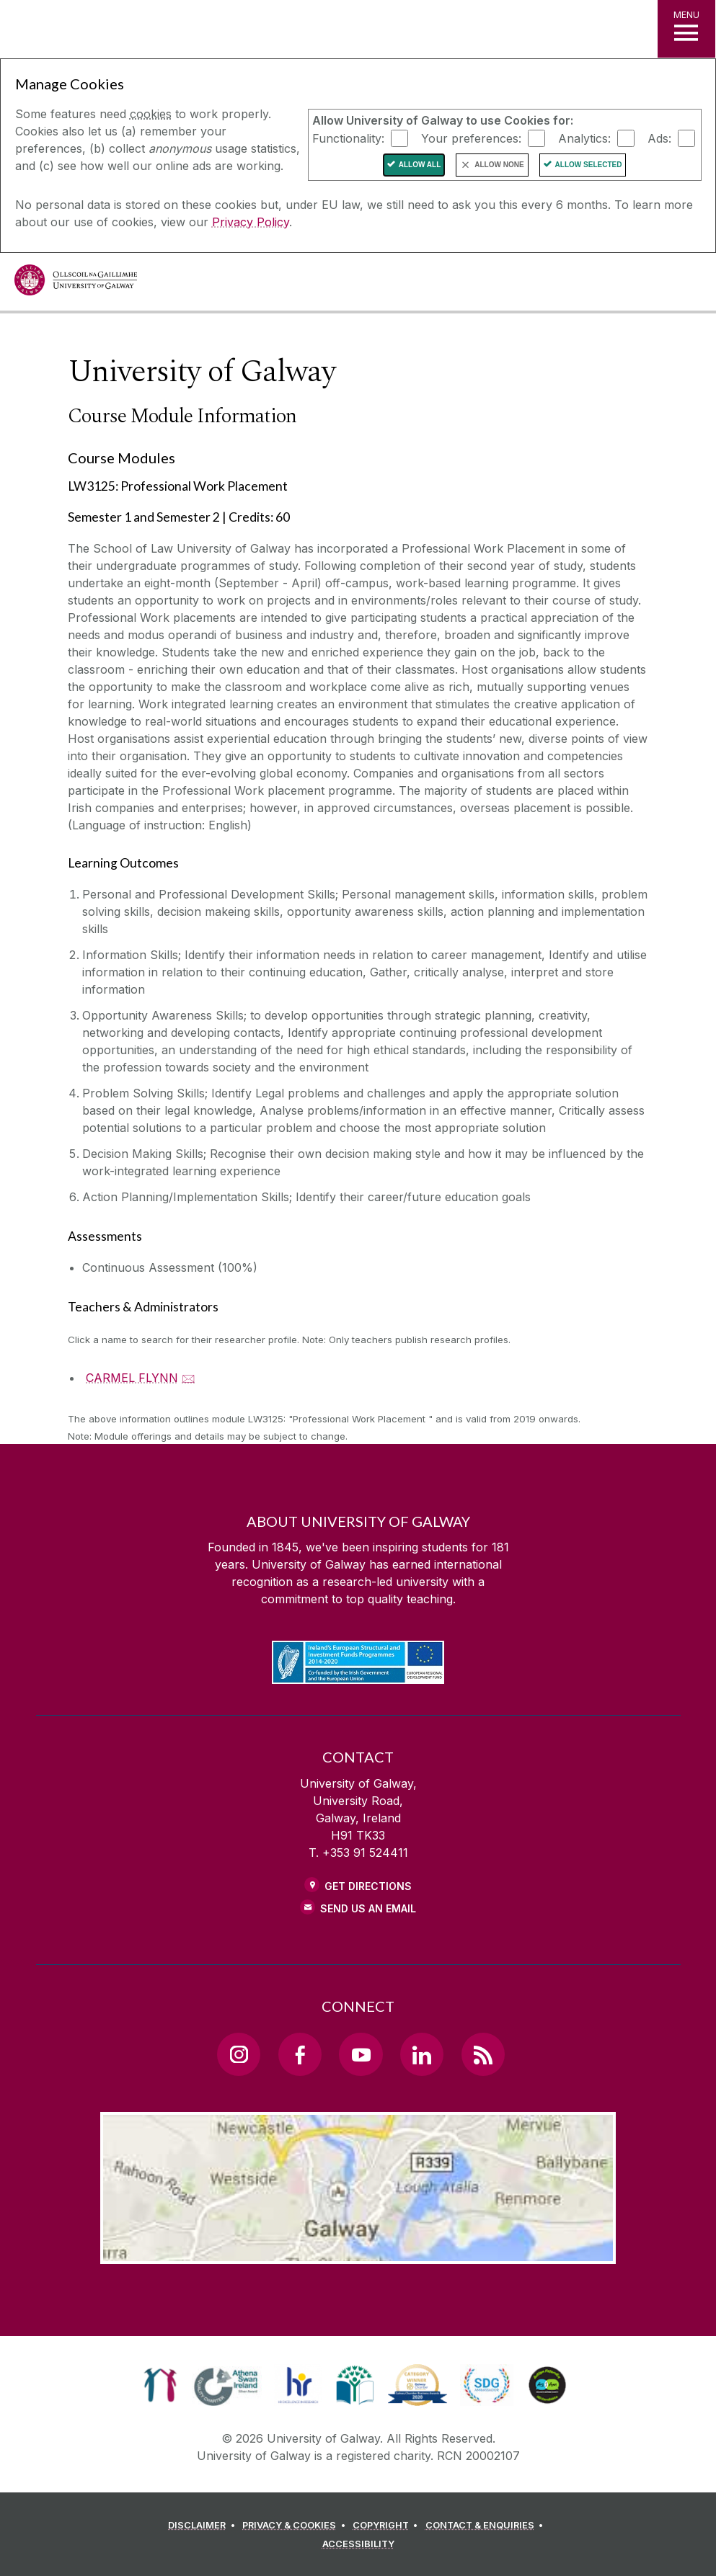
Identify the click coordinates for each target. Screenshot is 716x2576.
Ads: (659, 137)
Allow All (420, 165)
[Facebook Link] (300, 2054)
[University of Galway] (75, 283)
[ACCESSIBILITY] (358, 2544)
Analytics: (584, 137)
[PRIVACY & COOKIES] (296, 2525)
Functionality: (348, 137)
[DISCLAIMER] (203, 2525)
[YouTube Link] (360, 2054)
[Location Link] (358, 2252)
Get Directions (368, 1886)
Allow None (498, 165)
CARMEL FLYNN (132, 1378)
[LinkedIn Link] (421, 2054)
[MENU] (686, 29)
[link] (160, 2385)
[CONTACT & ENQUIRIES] (486, 2525)
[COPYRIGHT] (388, 2525)
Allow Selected (588, 165)
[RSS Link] (483, 2054)
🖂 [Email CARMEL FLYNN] (188, 1378)
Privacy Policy (250, 222)
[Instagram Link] (238, 2054)
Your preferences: (471, 137)
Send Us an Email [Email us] (368, 1908)
